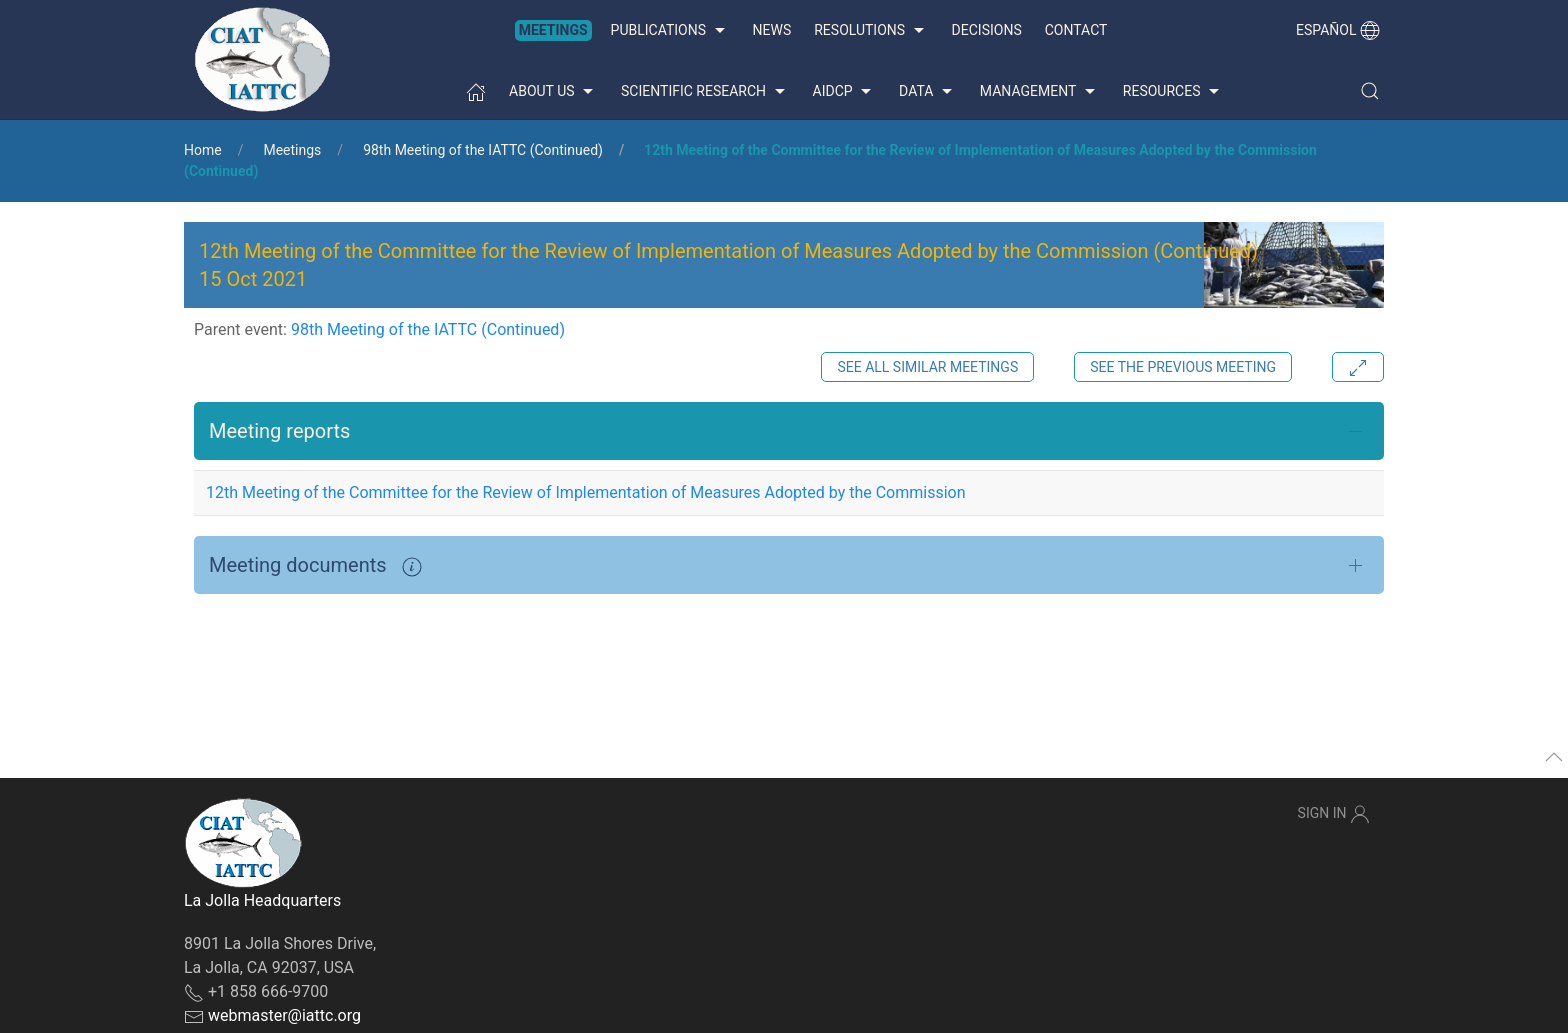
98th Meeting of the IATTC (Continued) (483, 150)
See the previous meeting (1183, 367)
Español (1338, 30)
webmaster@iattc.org (284, 1015)
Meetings (553, 30)
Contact (1076, 30)
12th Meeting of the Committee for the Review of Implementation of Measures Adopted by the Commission (586, 492)
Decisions (987, 30)
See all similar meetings (927, 367)
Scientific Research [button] (705, 92)
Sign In (1334, 814)
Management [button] (1040, 92)
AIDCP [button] (845, 92)
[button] (1370, 91)
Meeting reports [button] (279, 431)
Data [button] (928, 92)
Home (203, 150)
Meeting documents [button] (315, 565)
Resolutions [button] (871, 31)
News (772, 30)
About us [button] (553, 92)
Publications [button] (670, 31)
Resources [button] (1173, 92)
